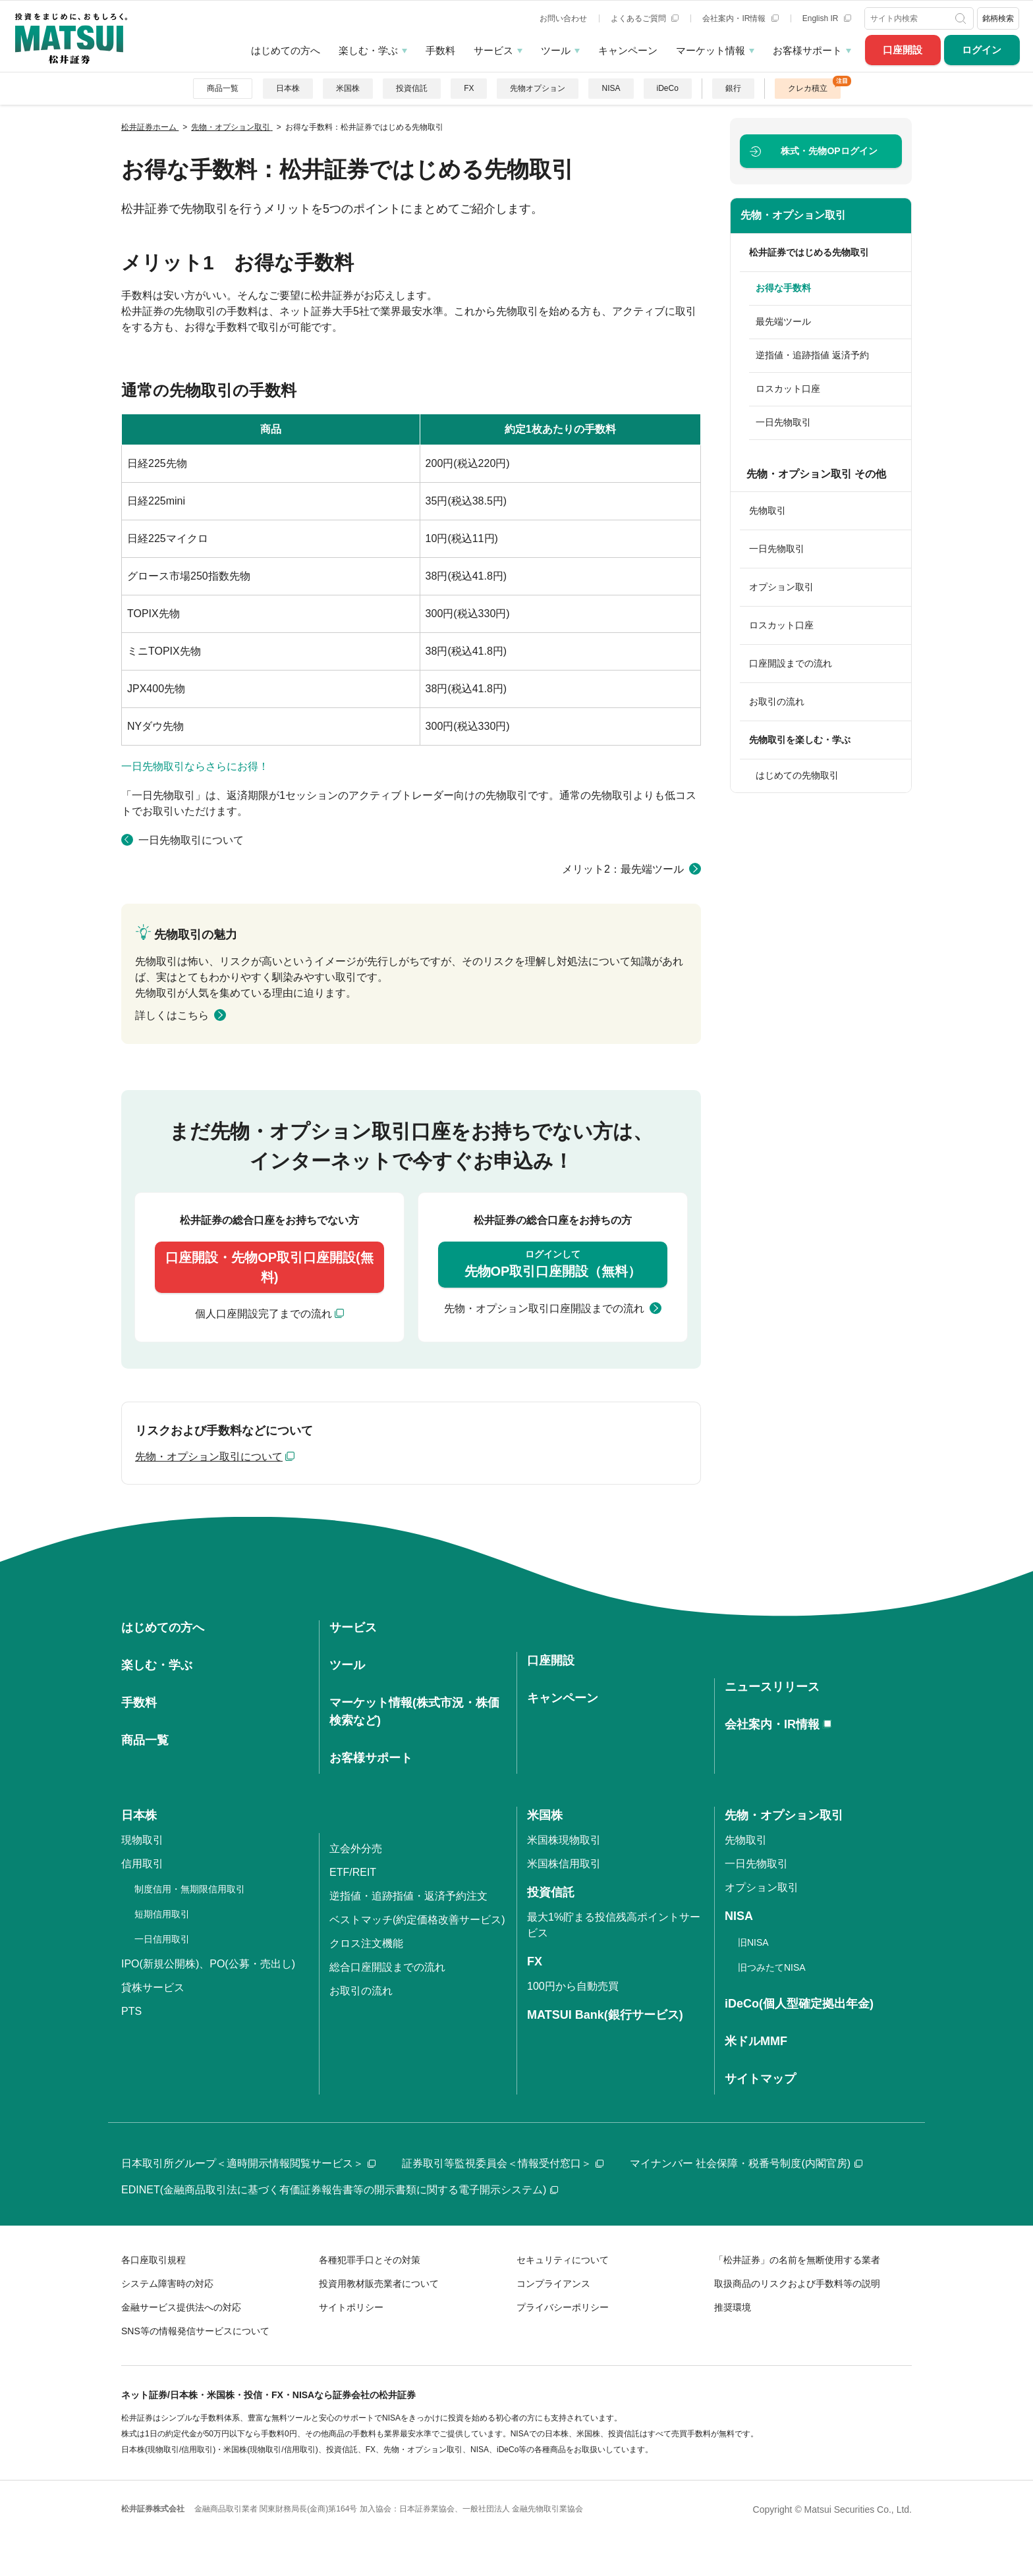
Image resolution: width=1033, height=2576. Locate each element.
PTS (131, 2011)
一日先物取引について (191, 840)
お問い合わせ (563, 18)
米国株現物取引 (564, 1840)
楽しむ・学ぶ (368, 50)
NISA (610, 88)
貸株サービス (152, 1987)
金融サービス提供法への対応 (181, 2307)
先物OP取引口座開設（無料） (553, 1262)
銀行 (733, 88)
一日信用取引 (162, 1939)
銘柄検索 (998, 18)
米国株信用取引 (564, 1863)
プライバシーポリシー (562, 2307)
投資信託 (412, 88)
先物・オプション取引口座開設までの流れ (544, 1308)
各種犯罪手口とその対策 (369, 2260)
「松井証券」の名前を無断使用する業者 (797, 2260)
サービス (493, 50)
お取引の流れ (776, 701)
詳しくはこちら (172, 1015)
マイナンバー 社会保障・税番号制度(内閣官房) (746, 2163)
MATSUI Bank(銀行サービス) (605, 2014)
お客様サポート (807, 50)
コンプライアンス (553, 2283)
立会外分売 (355, 1848)
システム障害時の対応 (167, 2283)
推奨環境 (732, 2307)
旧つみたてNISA (772, 1967)
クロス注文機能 (366, 1943)
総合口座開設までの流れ (387, 1967)
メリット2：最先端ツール (623, 869)
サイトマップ (760, 2078)
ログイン (981, 49)
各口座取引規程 (153, 2260)
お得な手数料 (783, 288)
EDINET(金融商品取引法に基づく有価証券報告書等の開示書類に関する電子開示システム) (339, 2189)
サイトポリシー (351, 2307)
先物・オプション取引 (793, 215)
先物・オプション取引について (209, 1456)
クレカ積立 (807, 88)
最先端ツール (783, 321)
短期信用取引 (162, 1914)
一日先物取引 (783, 422)
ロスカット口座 (788, 388)
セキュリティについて (562, 2260)
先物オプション (537, 88)
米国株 (348, 88)
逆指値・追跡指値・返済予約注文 (408, 1896)
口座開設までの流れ (790, 663)
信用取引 (142, 1863)
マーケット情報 (710, 50)
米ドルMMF (756, 2041)
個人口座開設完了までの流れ (263, 1313)
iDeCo (668, 88)
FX (469, 88)
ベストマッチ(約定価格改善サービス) (417, 1919)
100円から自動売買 (573, 1986)
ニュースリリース (772, 1686)
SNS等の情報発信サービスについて (195, 2331)
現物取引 (142, 1840)
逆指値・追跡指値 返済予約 (812, 355)
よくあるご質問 (645, 18)
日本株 (288, 88)
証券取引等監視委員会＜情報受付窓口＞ (502, 2163)
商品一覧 (222, 88)
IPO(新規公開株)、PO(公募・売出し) (208, 1963)
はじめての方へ (285, 50)
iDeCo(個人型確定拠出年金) (799, 2003)
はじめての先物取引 (797, 775)
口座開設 (902, 49)
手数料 (440, 50)
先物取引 (767, 510)
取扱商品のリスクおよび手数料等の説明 (797, 2283)
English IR (826, 18)
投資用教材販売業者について (379, 2283)
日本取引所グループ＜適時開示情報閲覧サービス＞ (248, 2163)
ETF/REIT (352, 1872)
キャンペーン (627, 50)
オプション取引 (781, 587)
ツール (556, 50)
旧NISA (753, 1942)
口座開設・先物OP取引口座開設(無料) (269, 1267)
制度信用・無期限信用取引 (189, 1889)
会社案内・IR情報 (740, 18)
